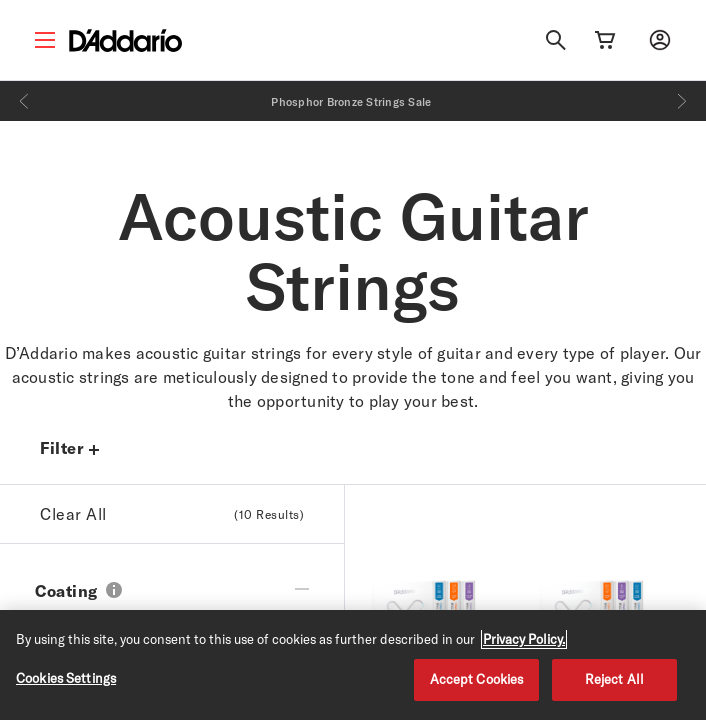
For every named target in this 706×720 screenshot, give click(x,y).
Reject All (614, 679)
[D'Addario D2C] (125, 40)
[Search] (556, 40)
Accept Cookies (477, 679)
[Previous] (24, 101)
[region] (353, 665)
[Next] (682, 101)
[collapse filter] (302, 581)
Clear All (172, 513)
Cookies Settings (66, 678)
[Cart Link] (605, 40)
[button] (114, 592)
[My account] (660, 40)
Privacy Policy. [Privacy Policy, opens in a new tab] (524, 639)
